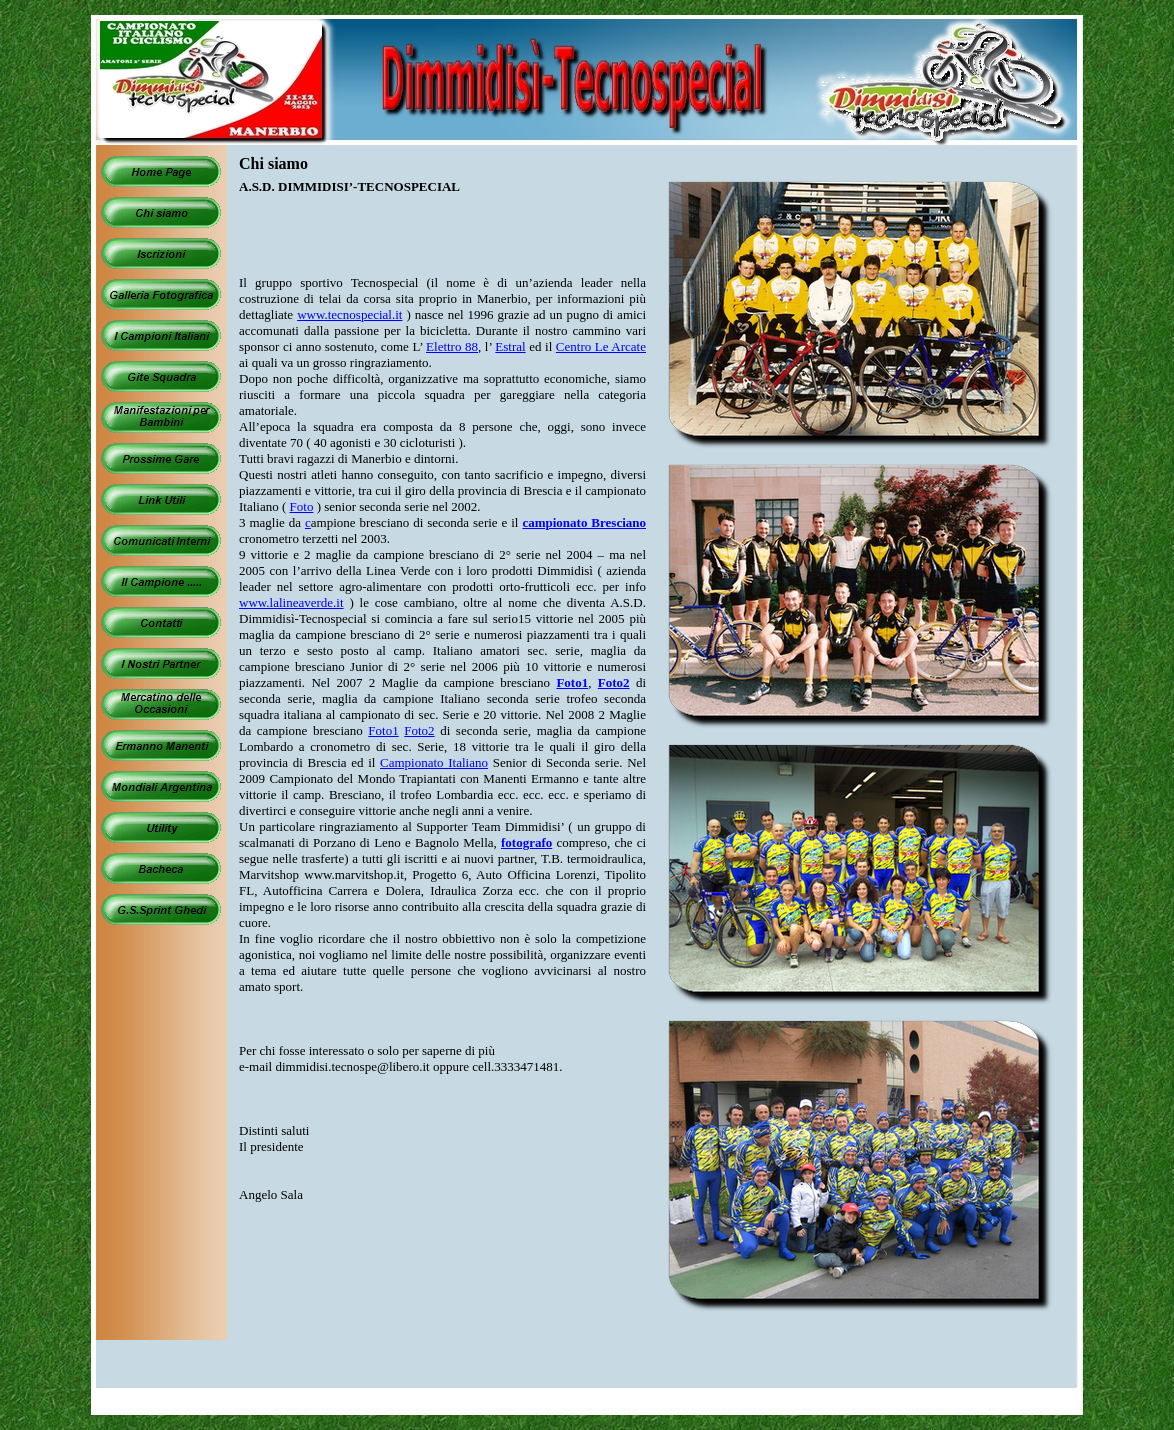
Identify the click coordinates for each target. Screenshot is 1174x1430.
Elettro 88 (452, 346)
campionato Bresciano (584, 522)
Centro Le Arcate (601, 346)
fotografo (526, 842)
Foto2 (614, 682)
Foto (302, 506)
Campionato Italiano (434, 762)
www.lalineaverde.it (291, 602)
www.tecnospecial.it (349, 314)
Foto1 (572, 682)
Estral (510, 346)
